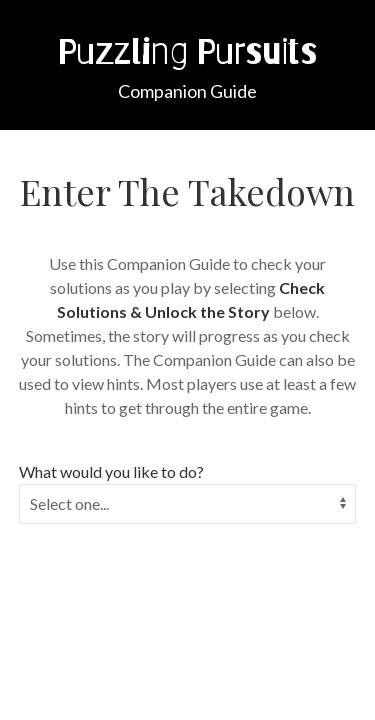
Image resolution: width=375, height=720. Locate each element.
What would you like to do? (111, 471)
